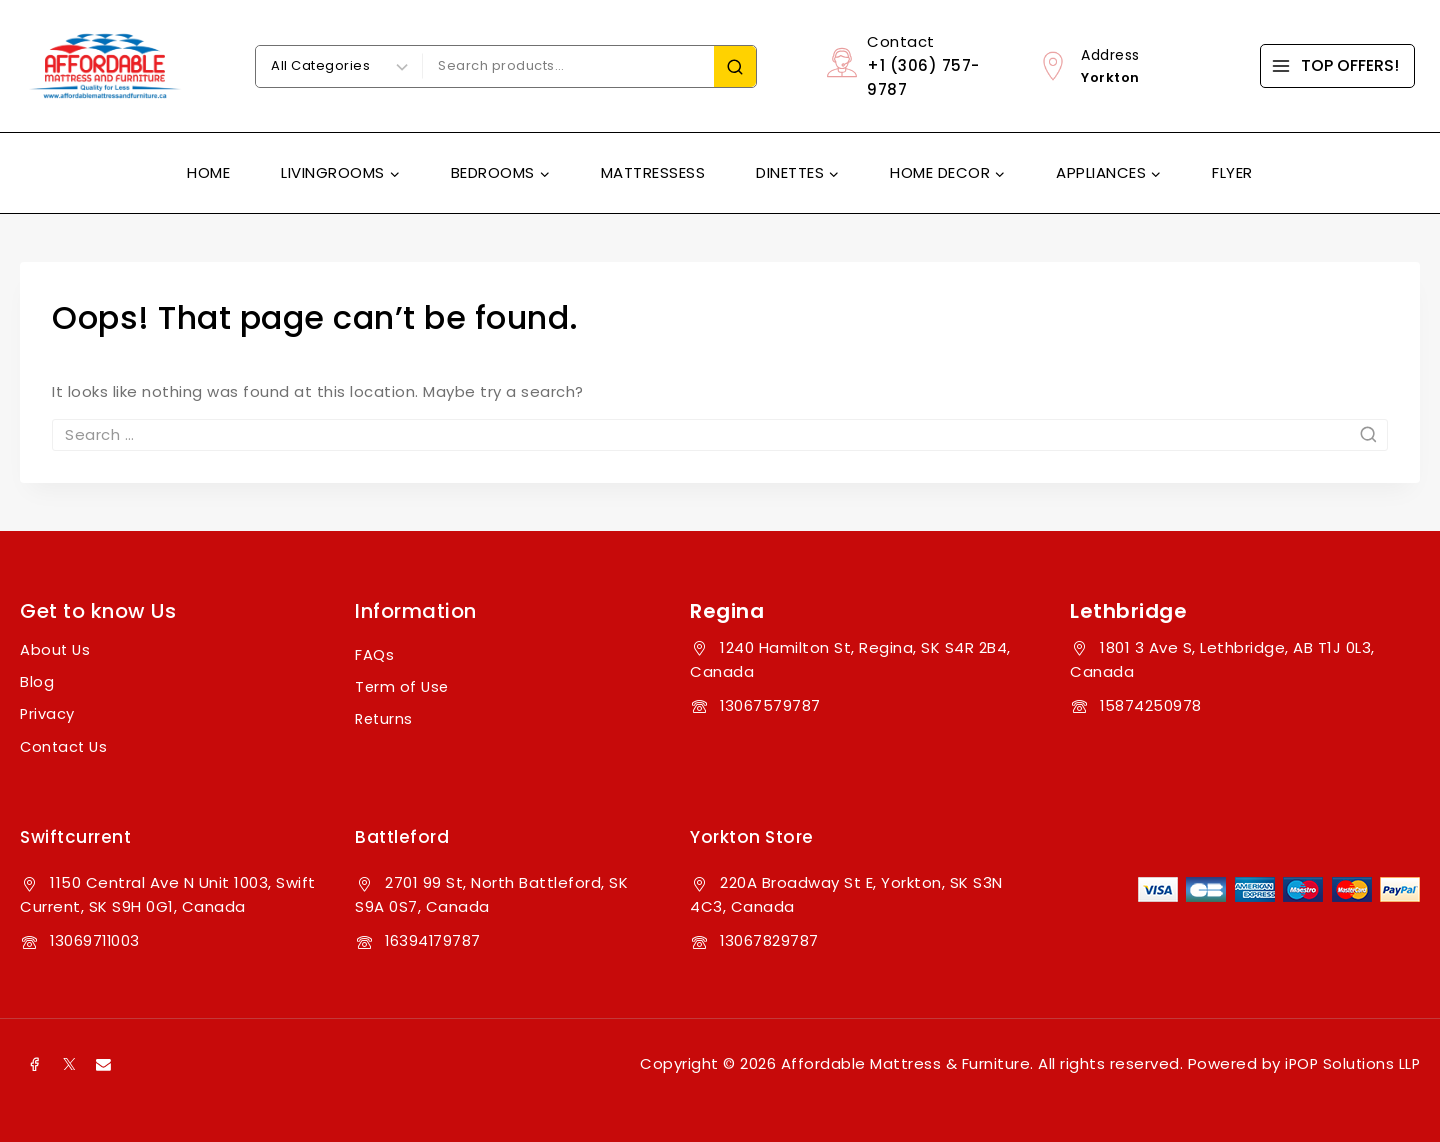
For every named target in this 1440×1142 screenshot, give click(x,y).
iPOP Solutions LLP (1350, 1061)
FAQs (374, 654)
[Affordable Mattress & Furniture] (105, 66)
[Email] (104, 1062)
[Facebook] (35, 1062)
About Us (56, 649)
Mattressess (653, 172)
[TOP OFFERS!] (1337, 66)
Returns (385, 718)
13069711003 (96, 938)
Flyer (1232, 172)
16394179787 (434, 938)
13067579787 (771, 705)
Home (208, 172)
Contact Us (65, 745)
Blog (37, 681)
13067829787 (770, 938)
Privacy (48, 713)
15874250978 (1151, 705)
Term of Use (403, 686)
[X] (70, 1062)
